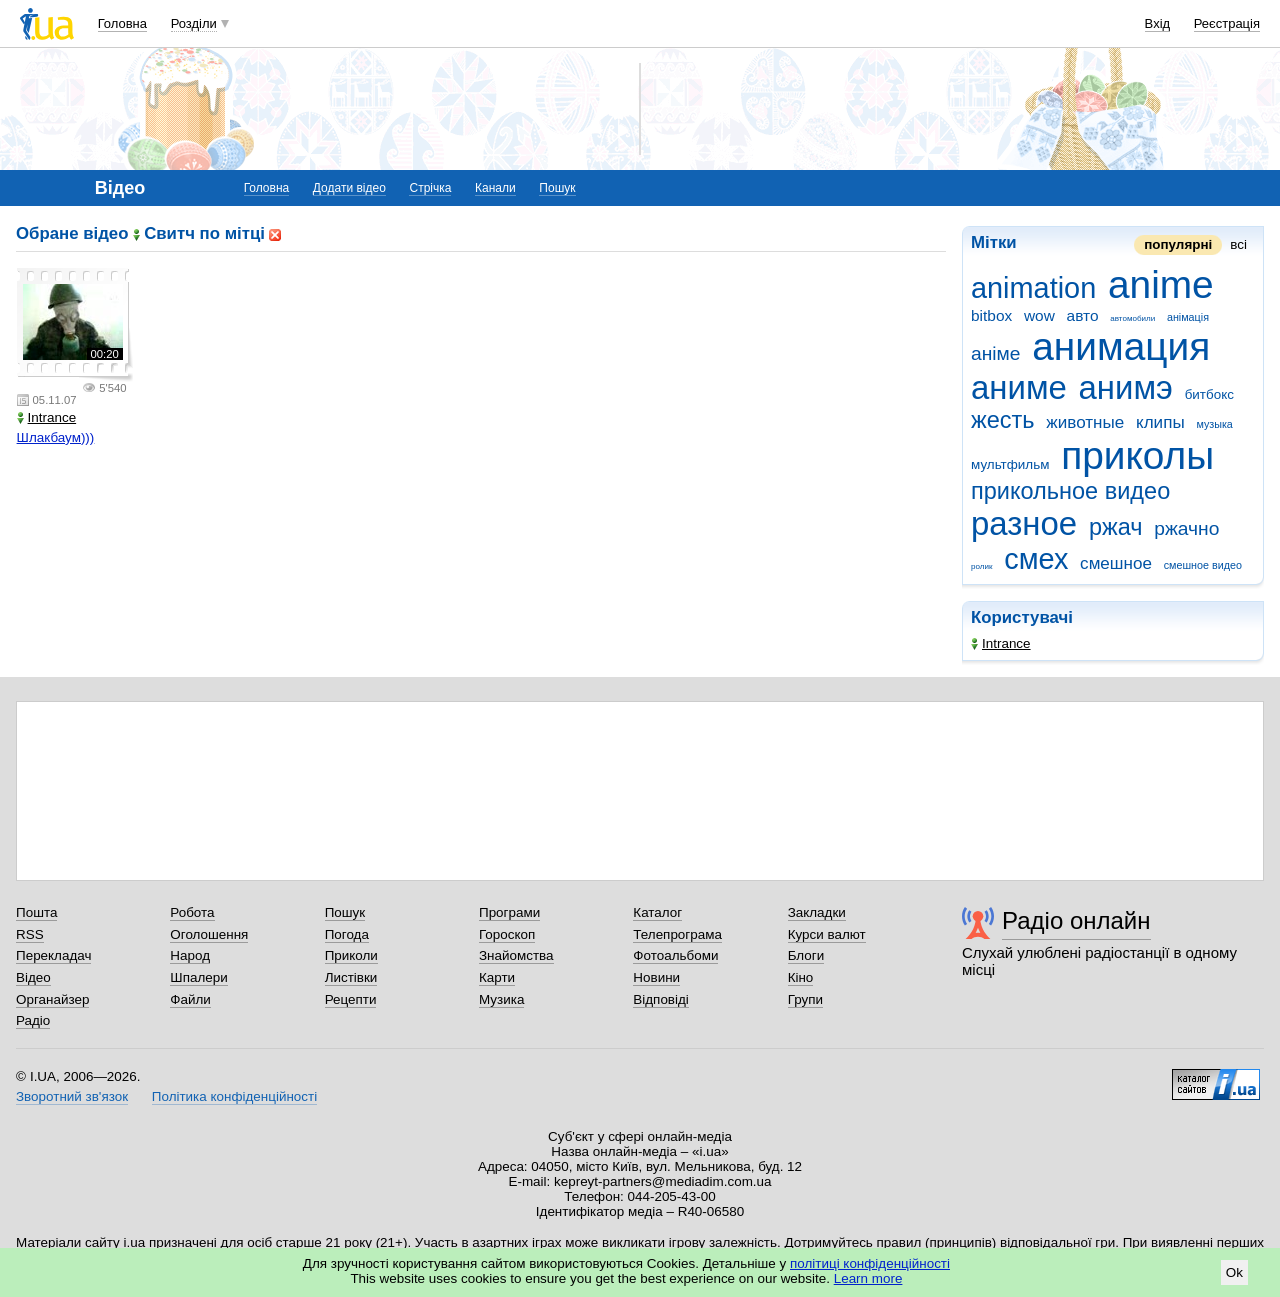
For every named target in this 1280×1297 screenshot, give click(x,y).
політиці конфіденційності (870, 1263)
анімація (1188, 317)
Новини (656, 977)
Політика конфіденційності (234, 1096)
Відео (33, 977)
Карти (497, 977)
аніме (995, 353)
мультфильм (1010, 464)
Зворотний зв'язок (72, 1096)
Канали (495, 188)
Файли (190, 999)
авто (1083, 315)
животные (1085, 422)
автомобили (1132, 318)
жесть (1003, 420)
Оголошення (209, 934)
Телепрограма (677, 934)
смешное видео (1203, 565)
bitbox (991, 315)
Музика (501, 999)
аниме (1019, 387)
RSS (30, 934)
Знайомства (516, 955)
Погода (347, 934)
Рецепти (351, 999)
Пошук (557, 188)
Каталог (657, 912)
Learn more (868, 1278)
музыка (1214, 424)
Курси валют (827, 934)
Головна (122, 23)
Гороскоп (507, 934)
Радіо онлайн (1076, 920)
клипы (1160, 422)
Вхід (1158, 23)
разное (1024, 523)
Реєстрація (1227, 23)
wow (1039, 315)
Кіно (801, 977)
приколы (1137, 455)
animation (1033, 288)
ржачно (1186, 528)
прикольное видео (1070, 491)
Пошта (36, 912)
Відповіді (661, 999)
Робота (192, 912)
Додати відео (349, 188)
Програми (509, 912)
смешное (1116, 563)
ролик (981, 566)
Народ (190, 955)
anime (1161, 284)
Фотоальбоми (675, 955)
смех (1036, 559)
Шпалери (198, 977)
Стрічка (430, 188)
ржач (1116, 527)
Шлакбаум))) (56, 437)
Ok (1234, 1272)
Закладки (817, 912)
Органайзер (52, 999)
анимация (1121, 346)
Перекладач (53, 955)
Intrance (1001, 643)
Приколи (351, 955)
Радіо (33, 1020)
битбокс (1209, 394)
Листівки (351, 977)
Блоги (806, 955)
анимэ (1126, 387)
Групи (805, 999)
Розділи (194, 23)
